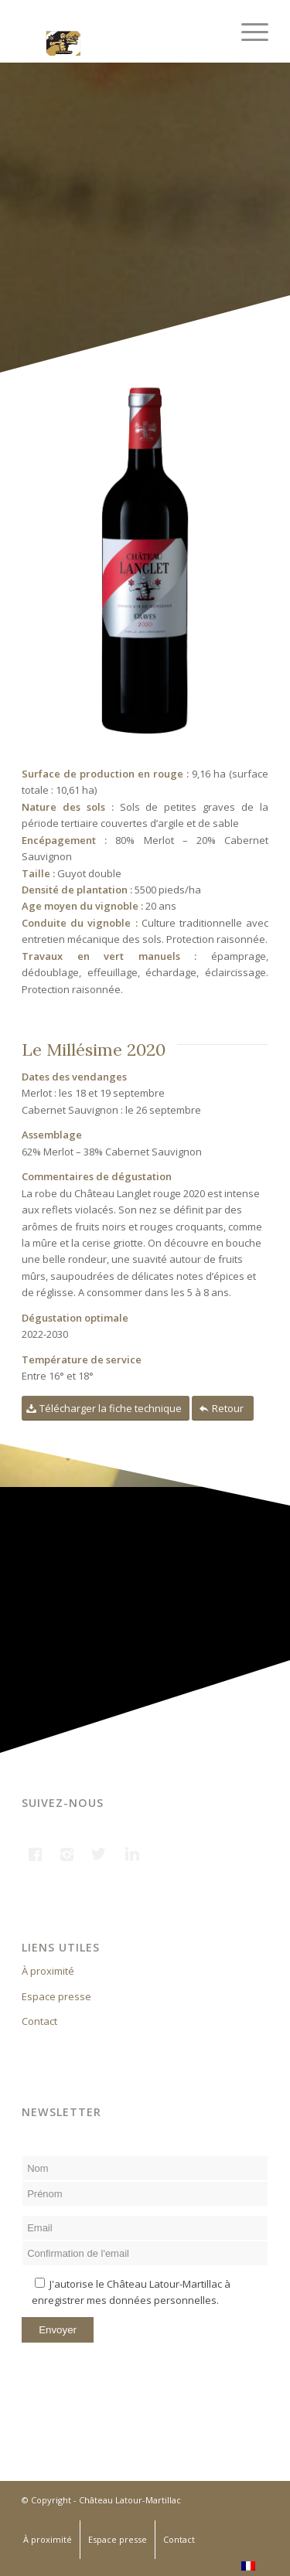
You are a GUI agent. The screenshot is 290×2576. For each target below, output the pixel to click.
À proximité (48, 1971)
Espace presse (56, 1996)
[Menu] (247, 31)
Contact (39, 2021)
